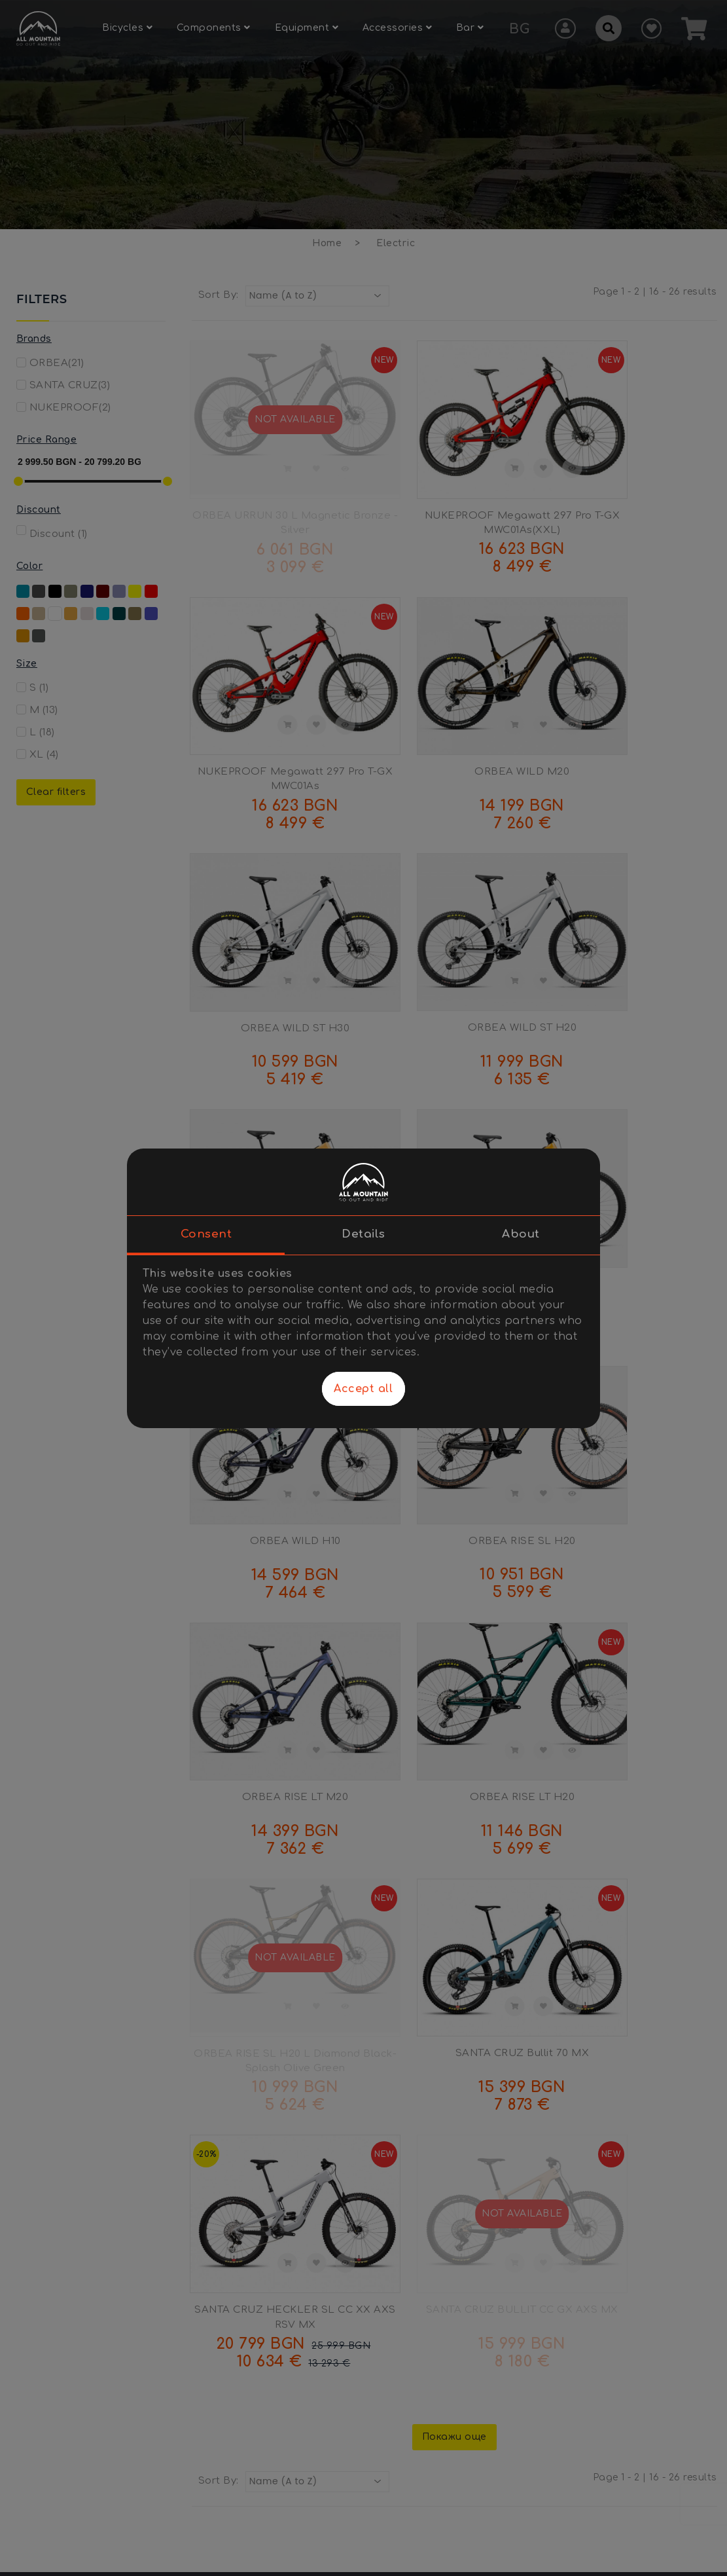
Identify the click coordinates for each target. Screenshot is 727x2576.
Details (363, 1234)
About (521, 1234)
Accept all (363, 1389)
